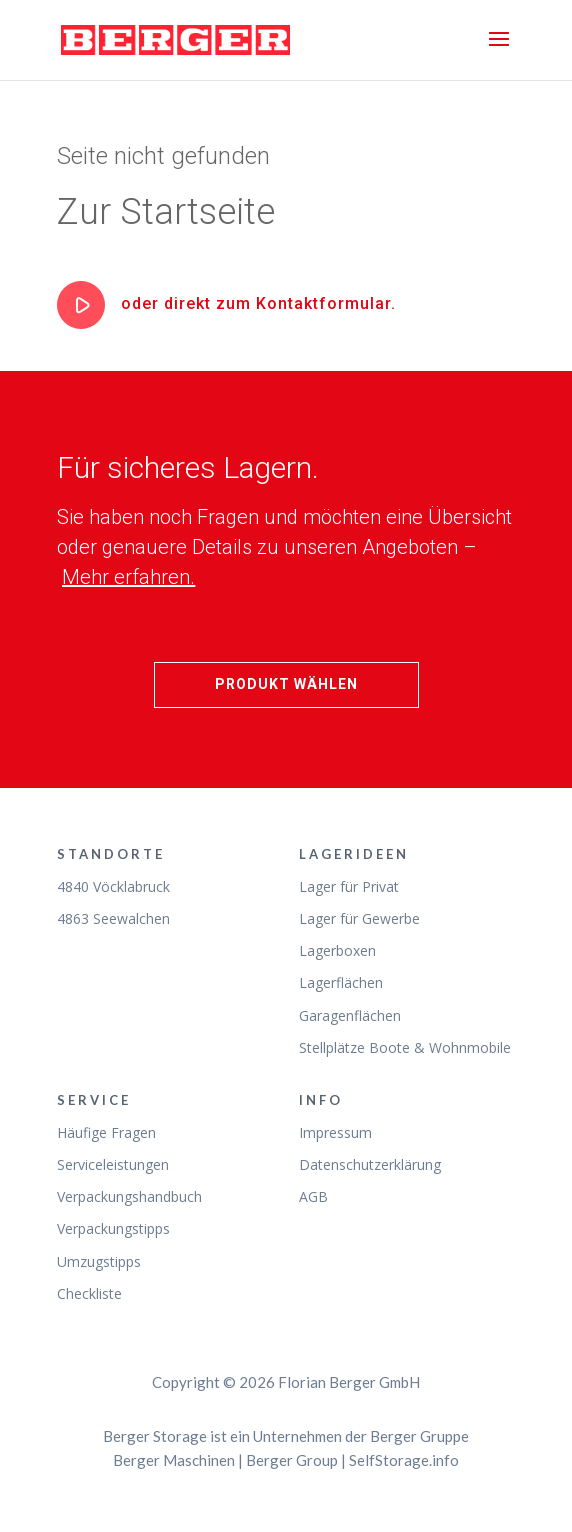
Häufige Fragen (106, 1132)
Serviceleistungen (113, 1164)
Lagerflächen (341, 982)
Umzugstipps (99, 1261)
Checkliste (89, 1293)
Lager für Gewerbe (359, 918)
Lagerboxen (337, 950)
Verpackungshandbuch (129, 1196)
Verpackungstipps (113, 1228)
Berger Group (292, 1460)
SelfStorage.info (404, 1460)
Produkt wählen (286, 684)
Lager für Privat (349, 886)
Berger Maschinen (174, 1460)
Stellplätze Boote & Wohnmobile (405, 1047)
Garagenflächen (350, 1015)
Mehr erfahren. (128, 577)
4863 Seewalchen (113, 918)
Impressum (335, 1132)
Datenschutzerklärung (370, 1164)
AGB (313, 1196)
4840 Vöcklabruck (113, 886)
